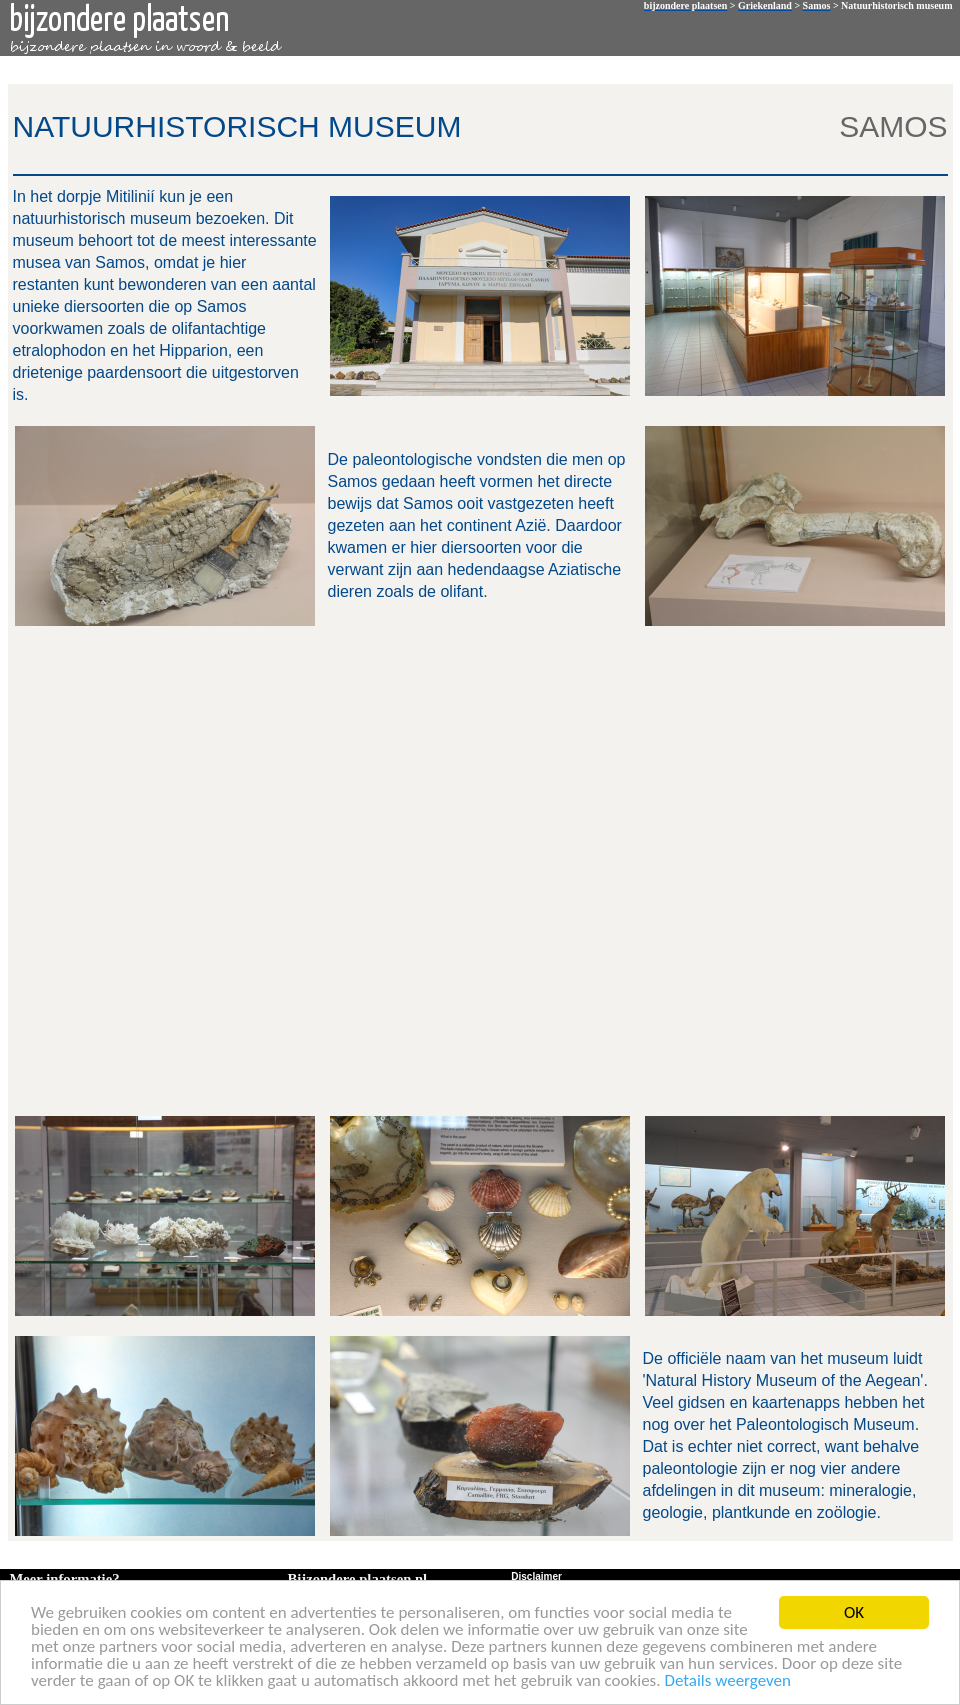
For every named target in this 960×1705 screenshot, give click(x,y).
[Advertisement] (233, 869)
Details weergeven (727, 1681)
